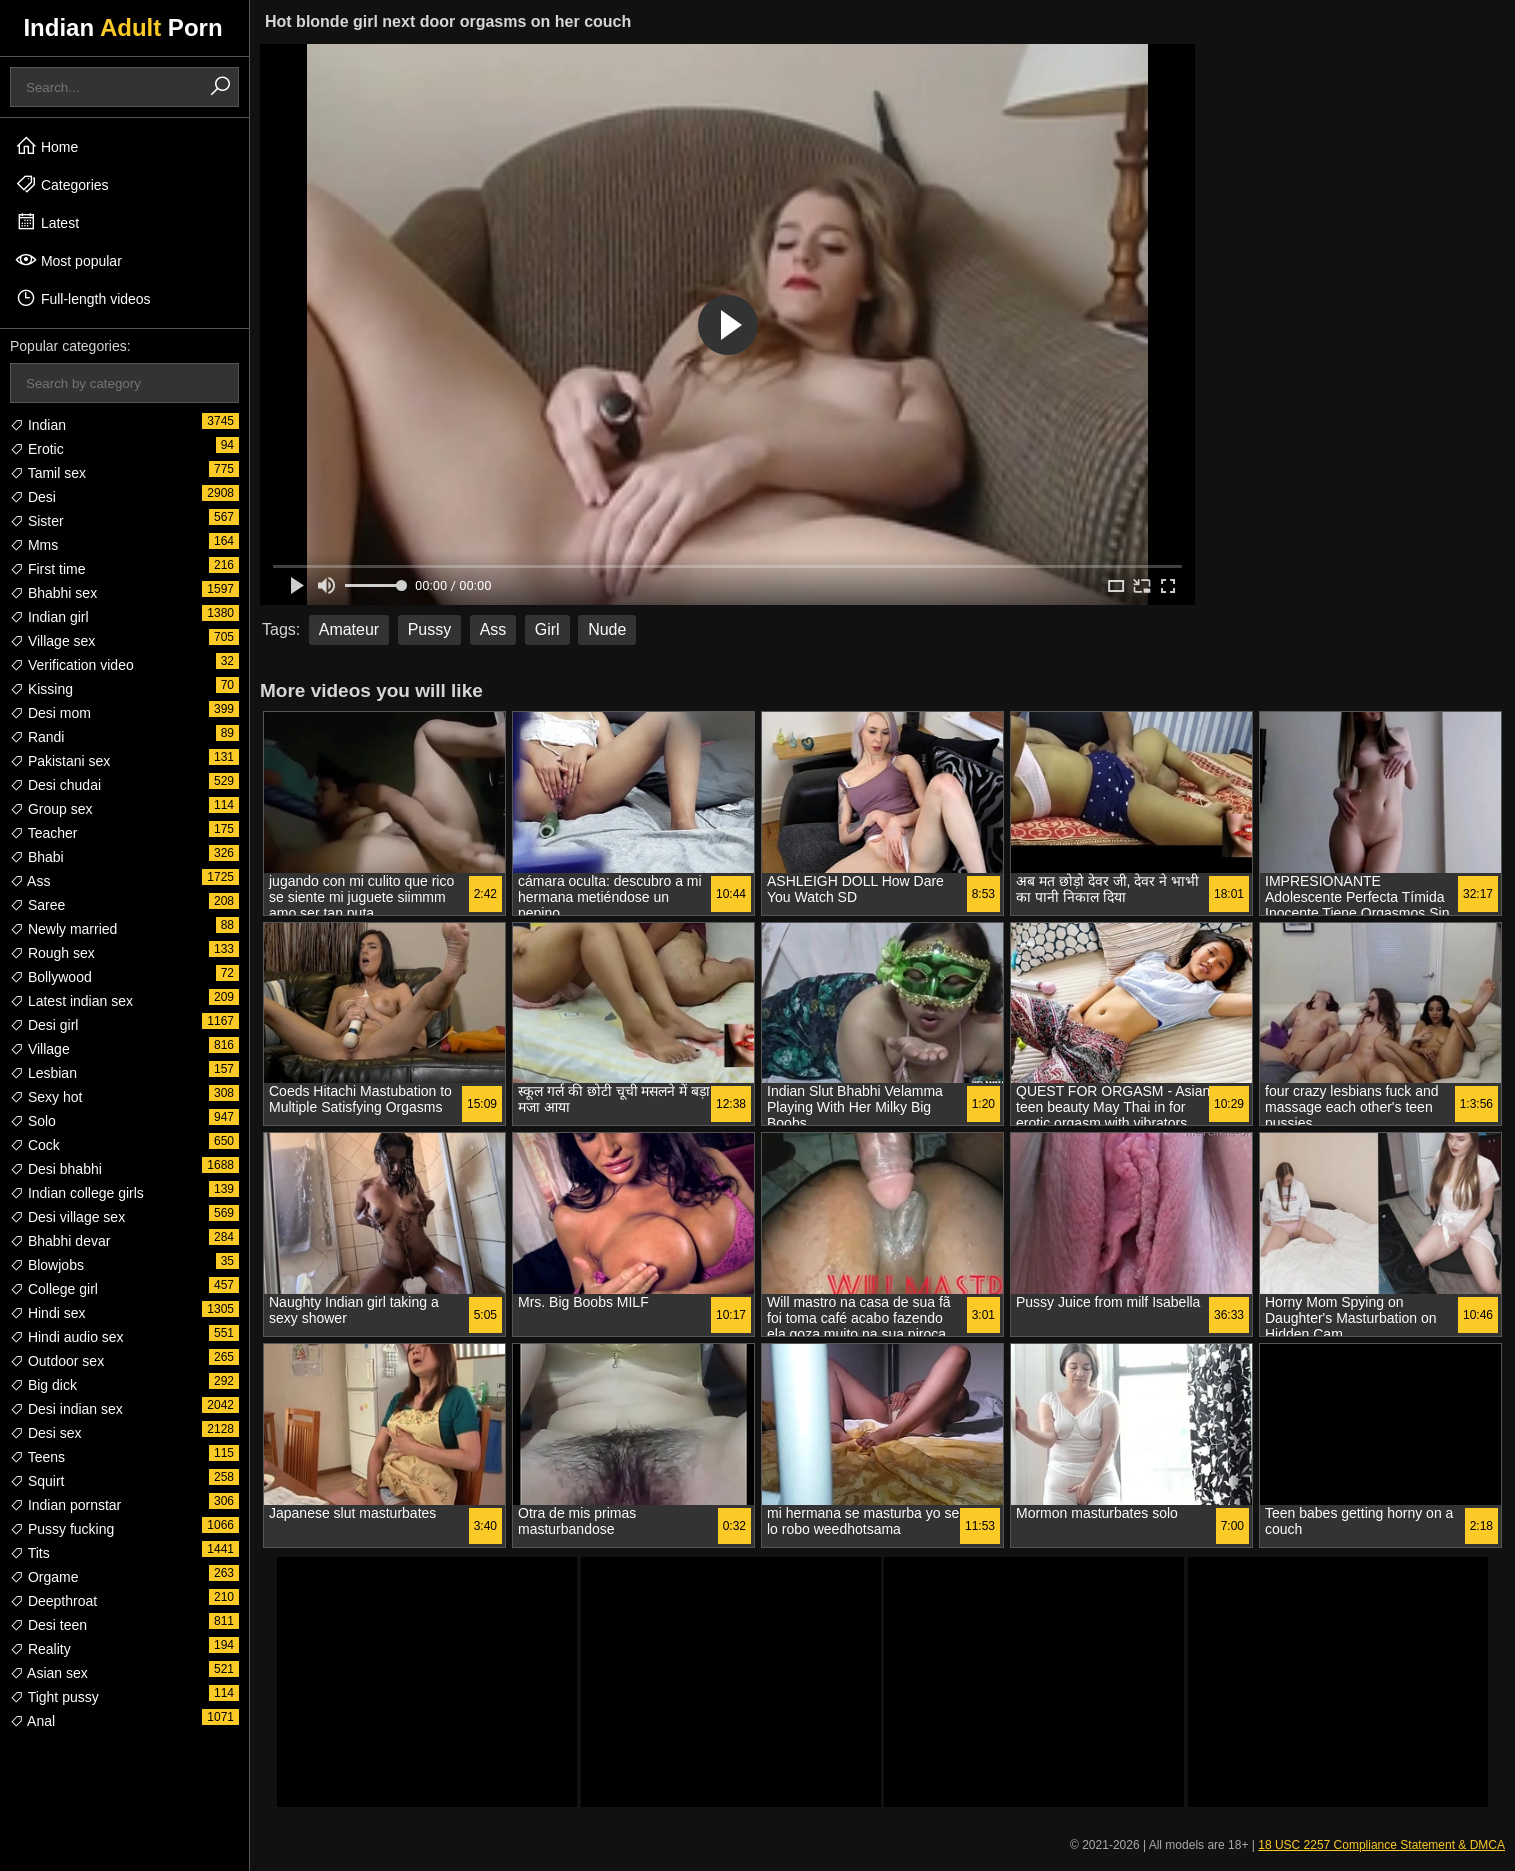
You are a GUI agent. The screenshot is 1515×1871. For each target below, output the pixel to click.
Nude (607, 629)
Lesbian (43, 1073)
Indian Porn (122, 27)
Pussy (430, 629)
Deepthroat (53, 1601)
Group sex (51, 809)
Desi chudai (55, 785)
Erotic (37, 449)
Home (46, 146)
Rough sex (52, 953)
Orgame (44, 1577)
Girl (547, 629)
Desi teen (48, 1625)
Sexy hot (46, 1097)
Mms (34, 545)
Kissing (41, 689)
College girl (54, 1289)
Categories (62, 184)
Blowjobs (47, 1265)
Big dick (43, 1385)
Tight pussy (54, 1697)
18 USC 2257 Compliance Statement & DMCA (1381, 1845)
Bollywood (51, 977)
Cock (35, 1145)
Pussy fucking (62, 1529)
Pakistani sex (60, 761)
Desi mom (50, 713)
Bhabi (37, 857)
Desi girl (44, 1025)
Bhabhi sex (53, 593)
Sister (37, 521)
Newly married (63, 929)
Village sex (52, 641)
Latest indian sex (71, 1001)
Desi (33, 497)
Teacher (43, 833)
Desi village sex (67, 1217)
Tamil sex (48, 473)
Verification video (72, 665)
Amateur (349, 629)
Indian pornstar (65, 1505)
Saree (37, 905)
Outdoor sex (57, 1361)
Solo (33, 1121)
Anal (32, 1721)
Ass (30, 881)
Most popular (68, 260)
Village (40, 1049)
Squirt (37, 1481)
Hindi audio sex (67, 1337)
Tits (30, 1553)
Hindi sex (47, 1313)
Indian (38, 425)
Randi (37, 737)
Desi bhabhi (56, 1169)
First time (47, 569)
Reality (40, 1649)
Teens (37, 1457)
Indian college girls (77, 1193)
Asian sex (49, 1673)
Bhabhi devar (60, 1241)
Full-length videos (83, 298)
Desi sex (46, 1433)
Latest (47, 222)
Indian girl (49, 617)
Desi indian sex (66, 1409)
